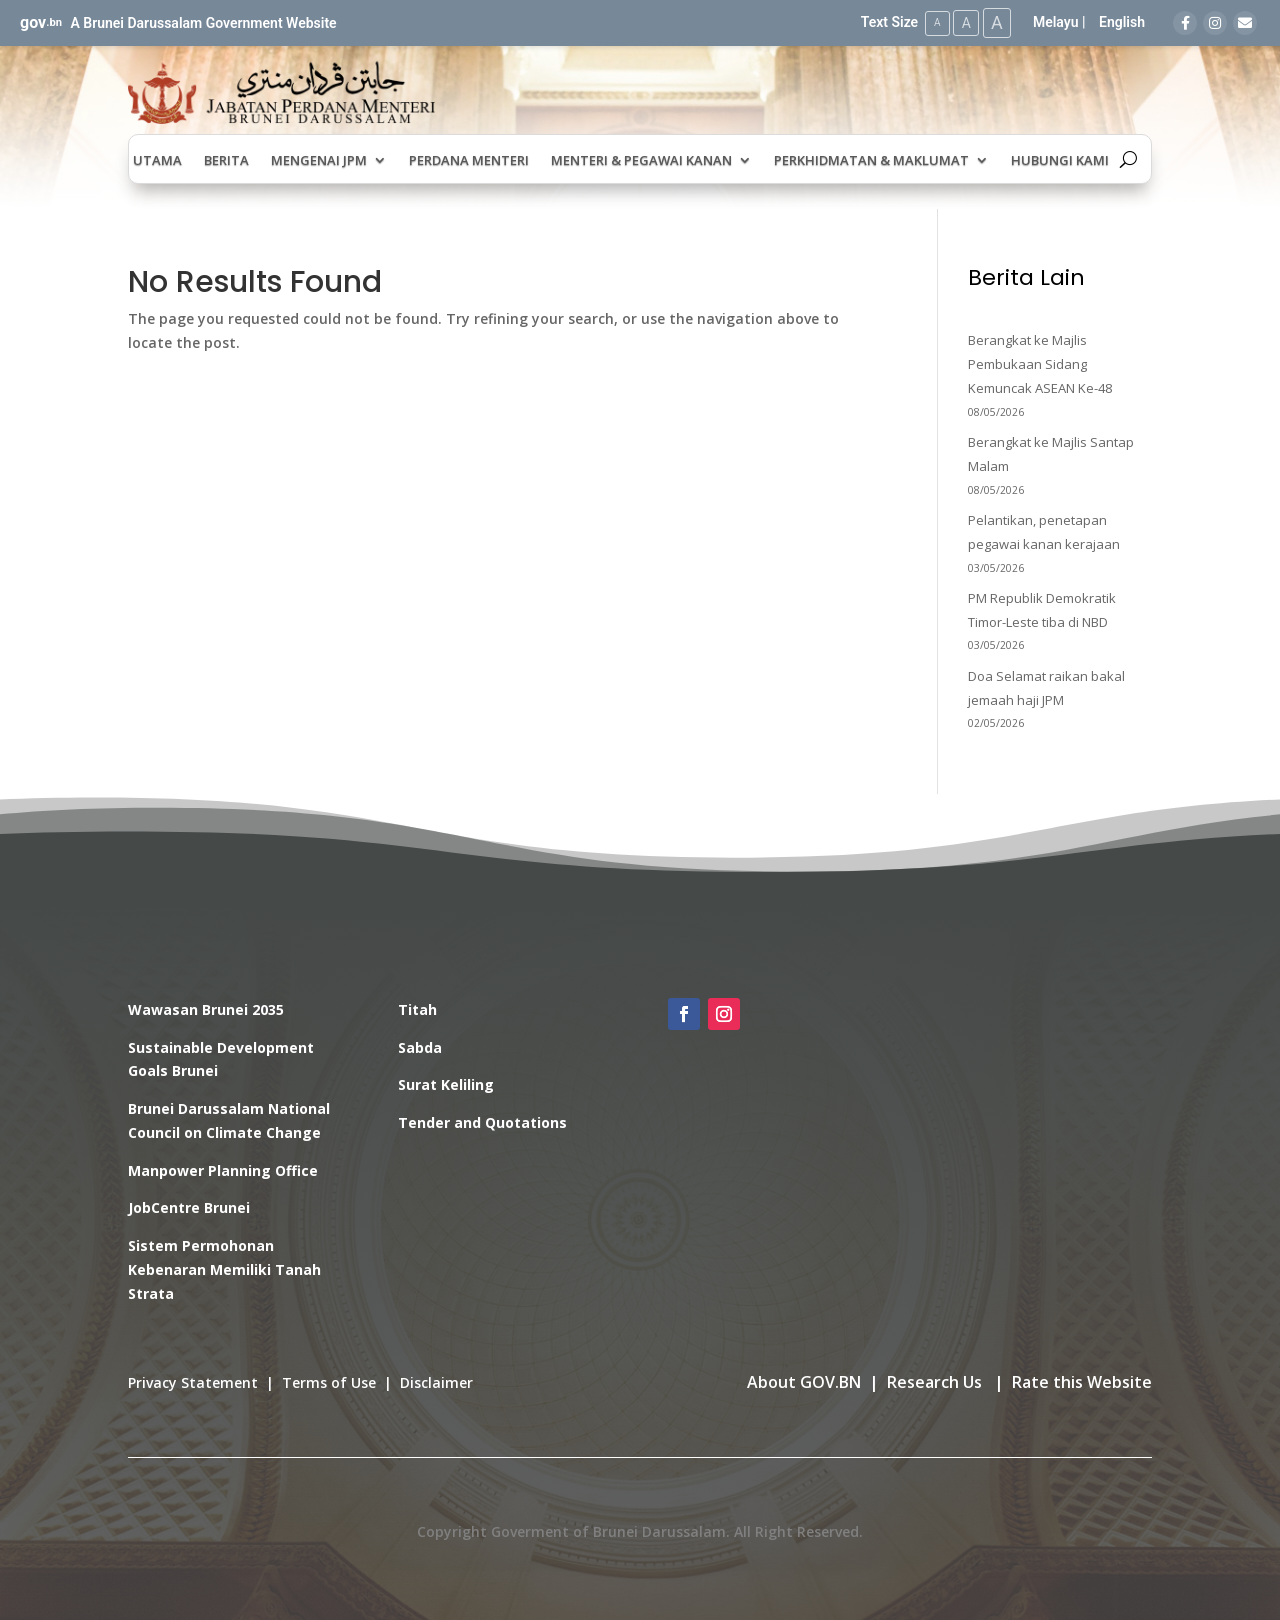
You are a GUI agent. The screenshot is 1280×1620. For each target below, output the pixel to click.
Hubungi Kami (1060, 160)
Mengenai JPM (319, 160)
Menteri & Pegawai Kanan (641, 160)
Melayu (1056, 22)
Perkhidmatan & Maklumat (871, 160)
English (1122, 22)
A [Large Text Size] (996, 22)
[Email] (1245, 23)
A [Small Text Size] (933, 22)
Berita (226, 160)
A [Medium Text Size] (963, 22)
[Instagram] (1215, 23)
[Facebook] (1185, 23)
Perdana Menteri (469, 160)
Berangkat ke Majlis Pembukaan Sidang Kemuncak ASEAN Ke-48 (1040, 364)
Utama (157, 160)
